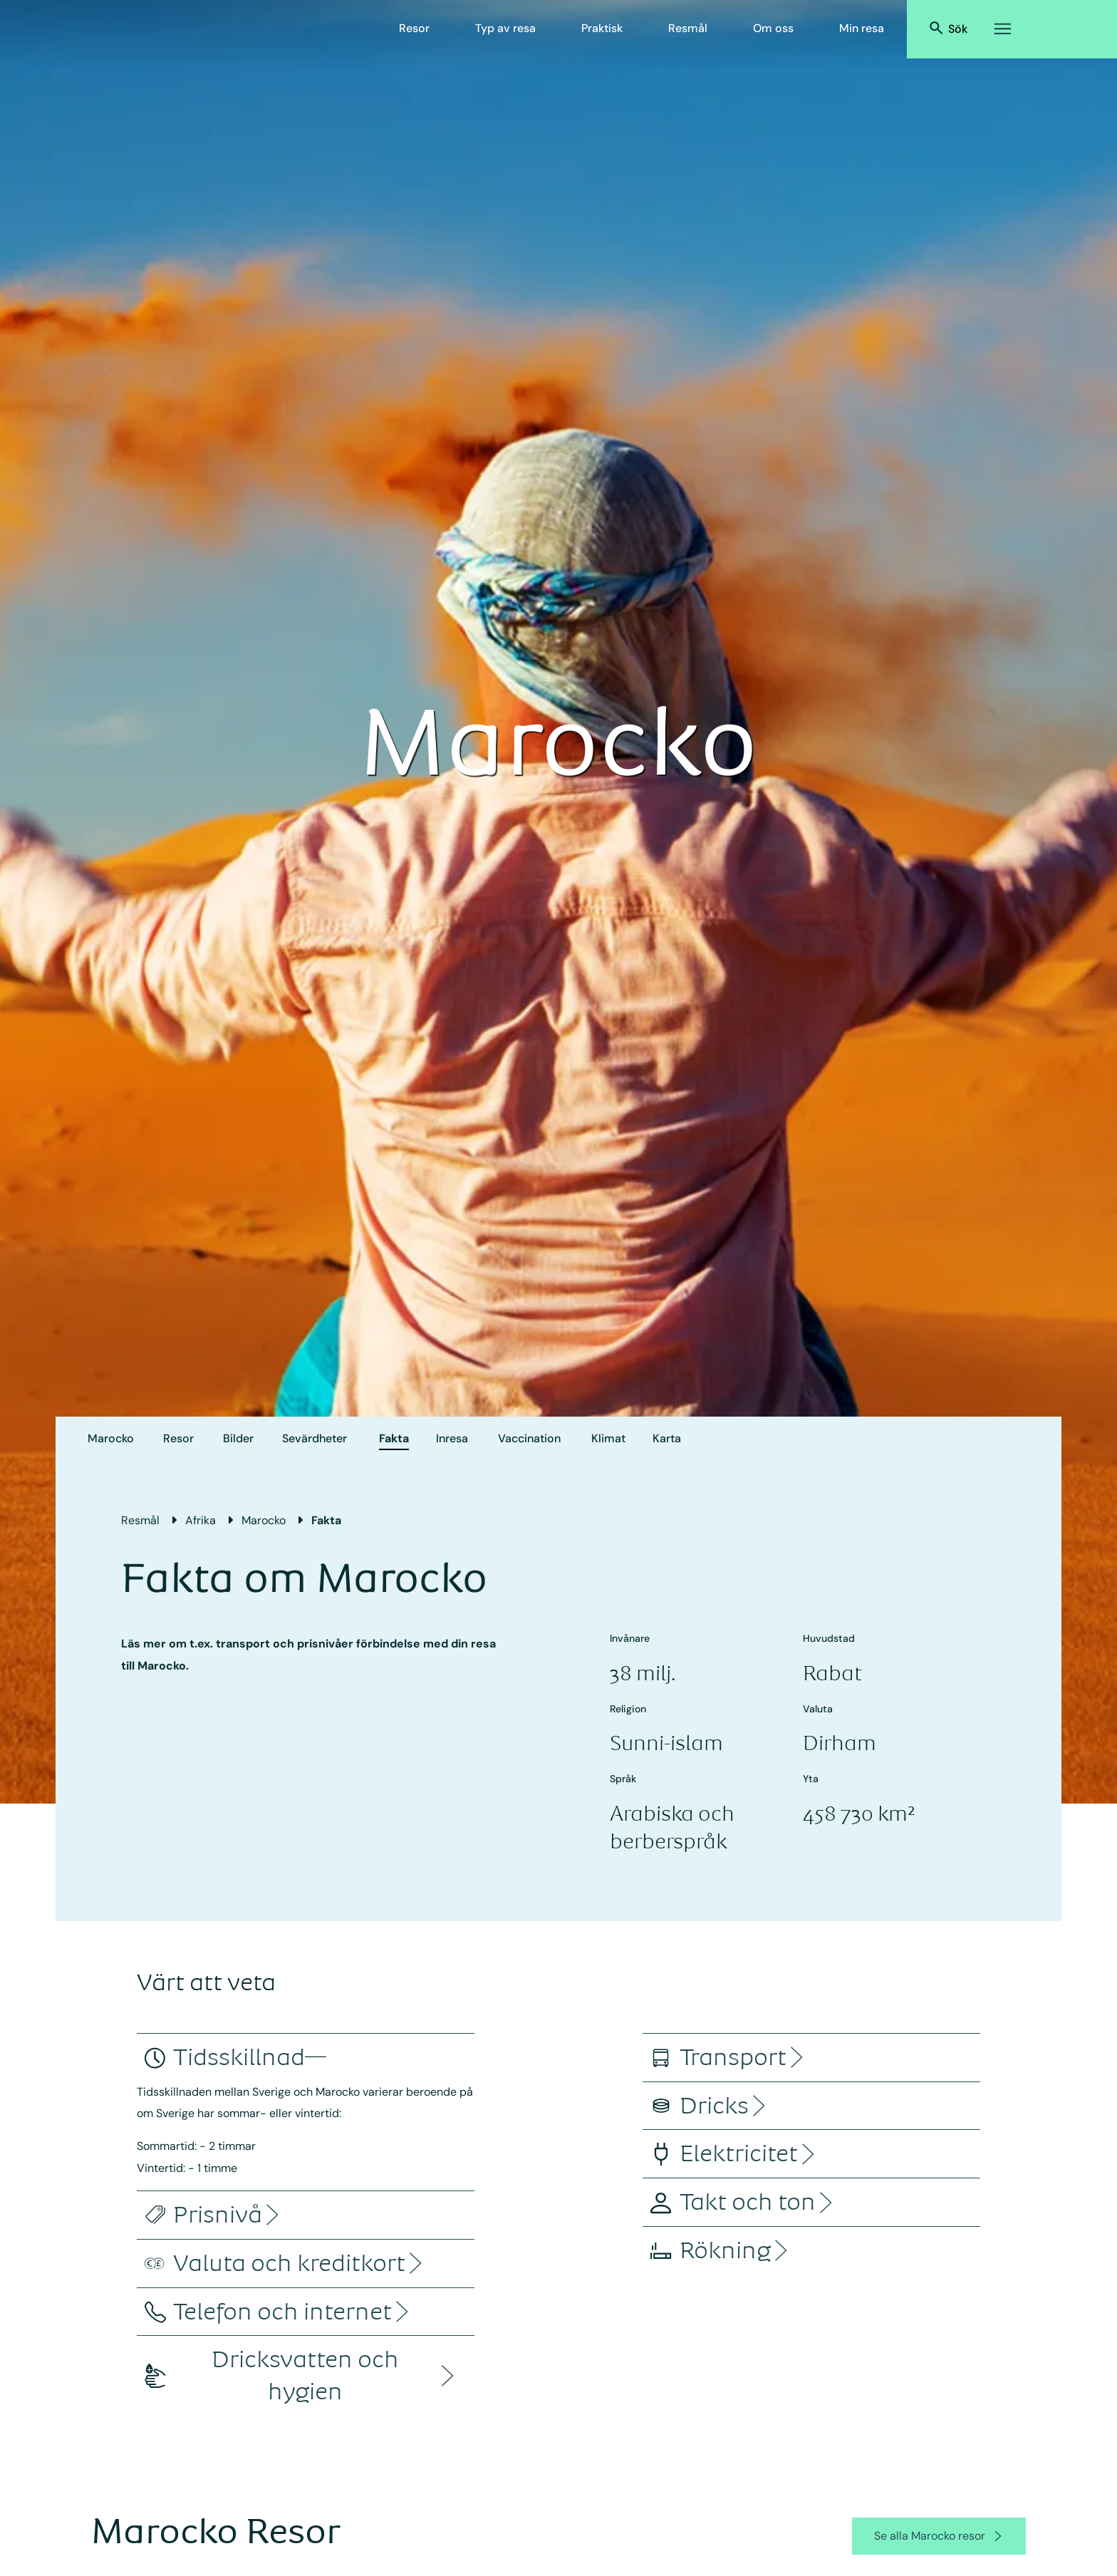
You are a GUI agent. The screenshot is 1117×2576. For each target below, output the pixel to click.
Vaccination (529, 1438)
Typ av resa (505, 28)
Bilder (238, 1438)
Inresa (452, 1438)
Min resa (861, 28)
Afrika (200, 1520)
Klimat (608, 1438)
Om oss (773, 28)
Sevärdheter (314, 1438)
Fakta (394, 1438)
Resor (414, 28)
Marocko (111, 1438)
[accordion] (239, 2057)
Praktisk (602, 28)
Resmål (687, 28)
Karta (667, 1438)
